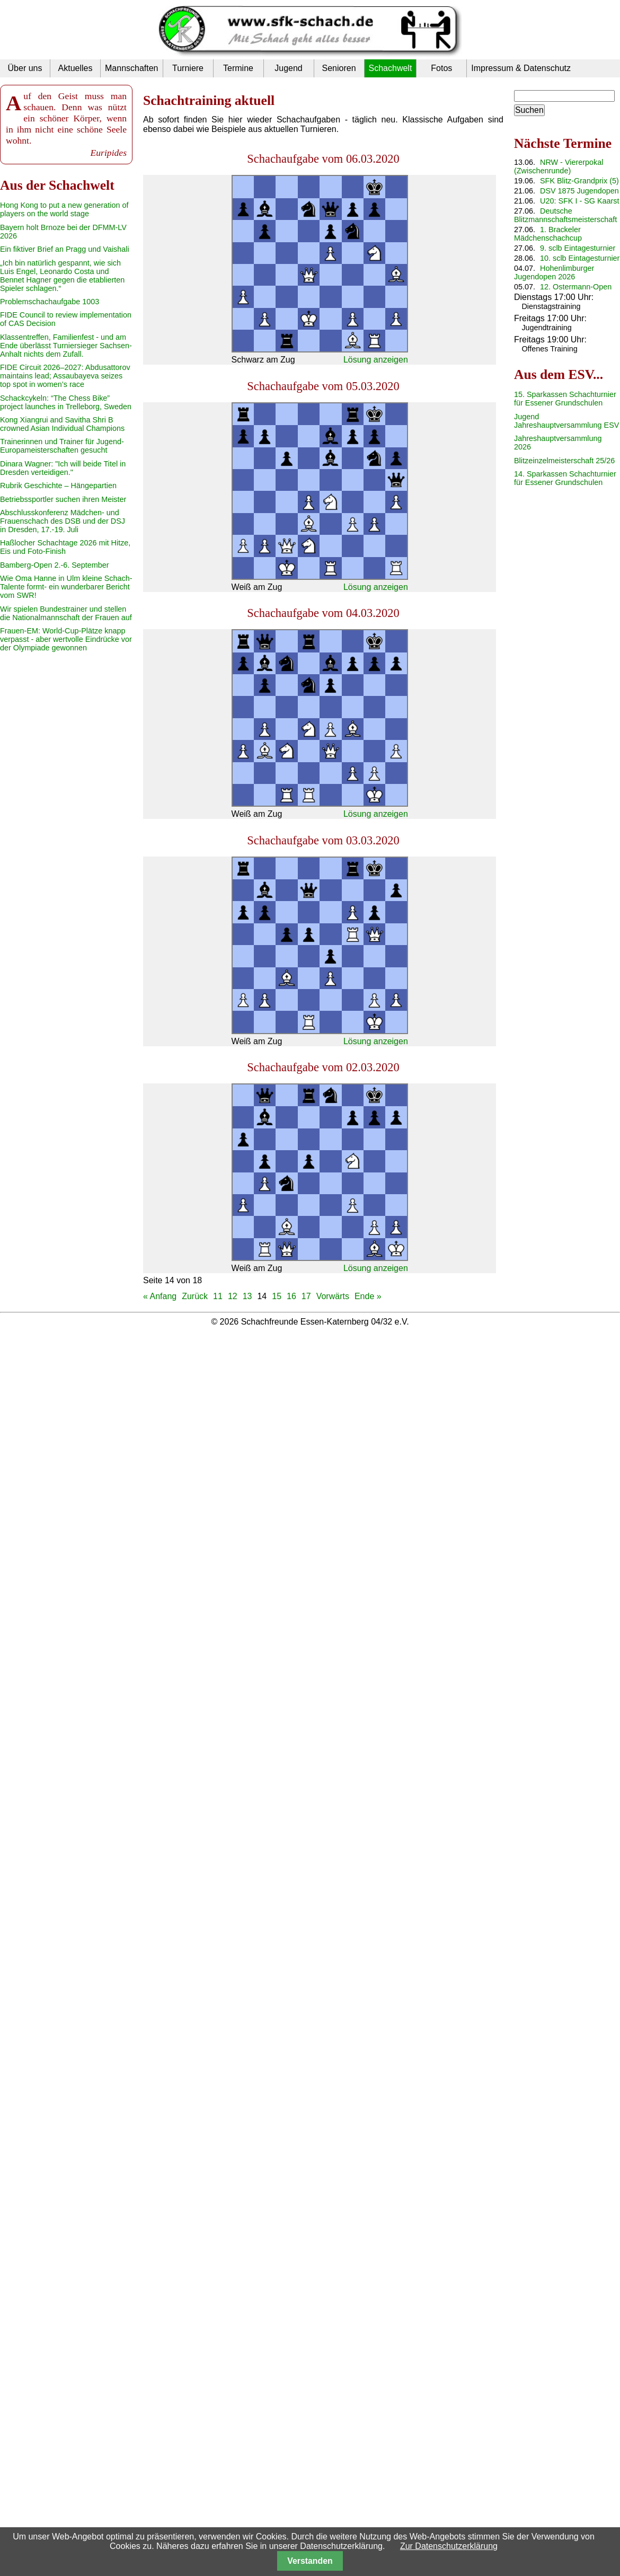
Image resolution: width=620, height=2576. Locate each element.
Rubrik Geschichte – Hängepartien (58, 485)
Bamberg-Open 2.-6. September (54, 565)
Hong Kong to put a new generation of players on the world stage (64, 209)
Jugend (288, 68)
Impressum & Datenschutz (521, 68)
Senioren (339, 68)
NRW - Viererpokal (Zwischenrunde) (558, 166)
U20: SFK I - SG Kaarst (579, 201)
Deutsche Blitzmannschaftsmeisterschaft (565, 215)
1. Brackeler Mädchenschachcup (548, 233)
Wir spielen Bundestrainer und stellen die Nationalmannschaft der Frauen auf (66, 613)
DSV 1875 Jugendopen (579, 191)
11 (218, 1296)
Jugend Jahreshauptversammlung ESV (566, 420)
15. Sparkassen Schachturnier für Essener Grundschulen (565, 398)
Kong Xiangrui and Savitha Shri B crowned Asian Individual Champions (62, 424)
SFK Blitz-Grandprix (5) (579, 181)
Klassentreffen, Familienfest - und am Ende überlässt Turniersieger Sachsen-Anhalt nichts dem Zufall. (66, 345)
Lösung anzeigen (375, 359)
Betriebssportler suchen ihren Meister (63, 499)
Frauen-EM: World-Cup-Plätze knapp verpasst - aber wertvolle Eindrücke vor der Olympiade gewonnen (66, 639)
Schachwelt (390, 68)
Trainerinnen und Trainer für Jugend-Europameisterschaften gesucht (62, 445)
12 (232, 1296)
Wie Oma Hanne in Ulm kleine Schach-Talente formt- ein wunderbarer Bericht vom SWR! (66, 586)
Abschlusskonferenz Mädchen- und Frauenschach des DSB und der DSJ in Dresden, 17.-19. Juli (62, 521)
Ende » (368, 1296)
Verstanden (309, 2560)
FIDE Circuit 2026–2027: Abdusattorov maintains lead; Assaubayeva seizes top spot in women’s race (65, 376)
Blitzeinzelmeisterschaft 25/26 (564, 460)
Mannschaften (131, 68)
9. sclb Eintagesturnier (577, 248)
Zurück (195, 1296)
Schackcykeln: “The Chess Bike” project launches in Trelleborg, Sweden (65, 402)
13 (247, 1296)
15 (276, 1296)
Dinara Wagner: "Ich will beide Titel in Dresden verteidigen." (63, 468)
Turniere (187, 68)
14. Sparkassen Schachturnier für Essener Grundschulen (565, 478)
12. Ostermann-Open (576, 287)
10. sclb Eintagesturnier (579, 258)
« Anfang (159, 1296)
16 (291, 1296)
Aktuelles (75, 68)
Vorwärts (332, 1296)
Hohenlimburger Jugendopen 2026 (554, 272)
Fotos (441, 68)
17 (306, 1296)
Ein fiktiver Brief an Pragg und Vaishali (64, 249)
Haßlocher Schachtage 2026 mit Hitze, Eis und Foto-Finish (65, 547)
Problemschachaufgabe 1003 (49, 301)
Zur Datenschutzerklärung (449, 2546)
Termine (238, 68)
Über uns (25, 68)
